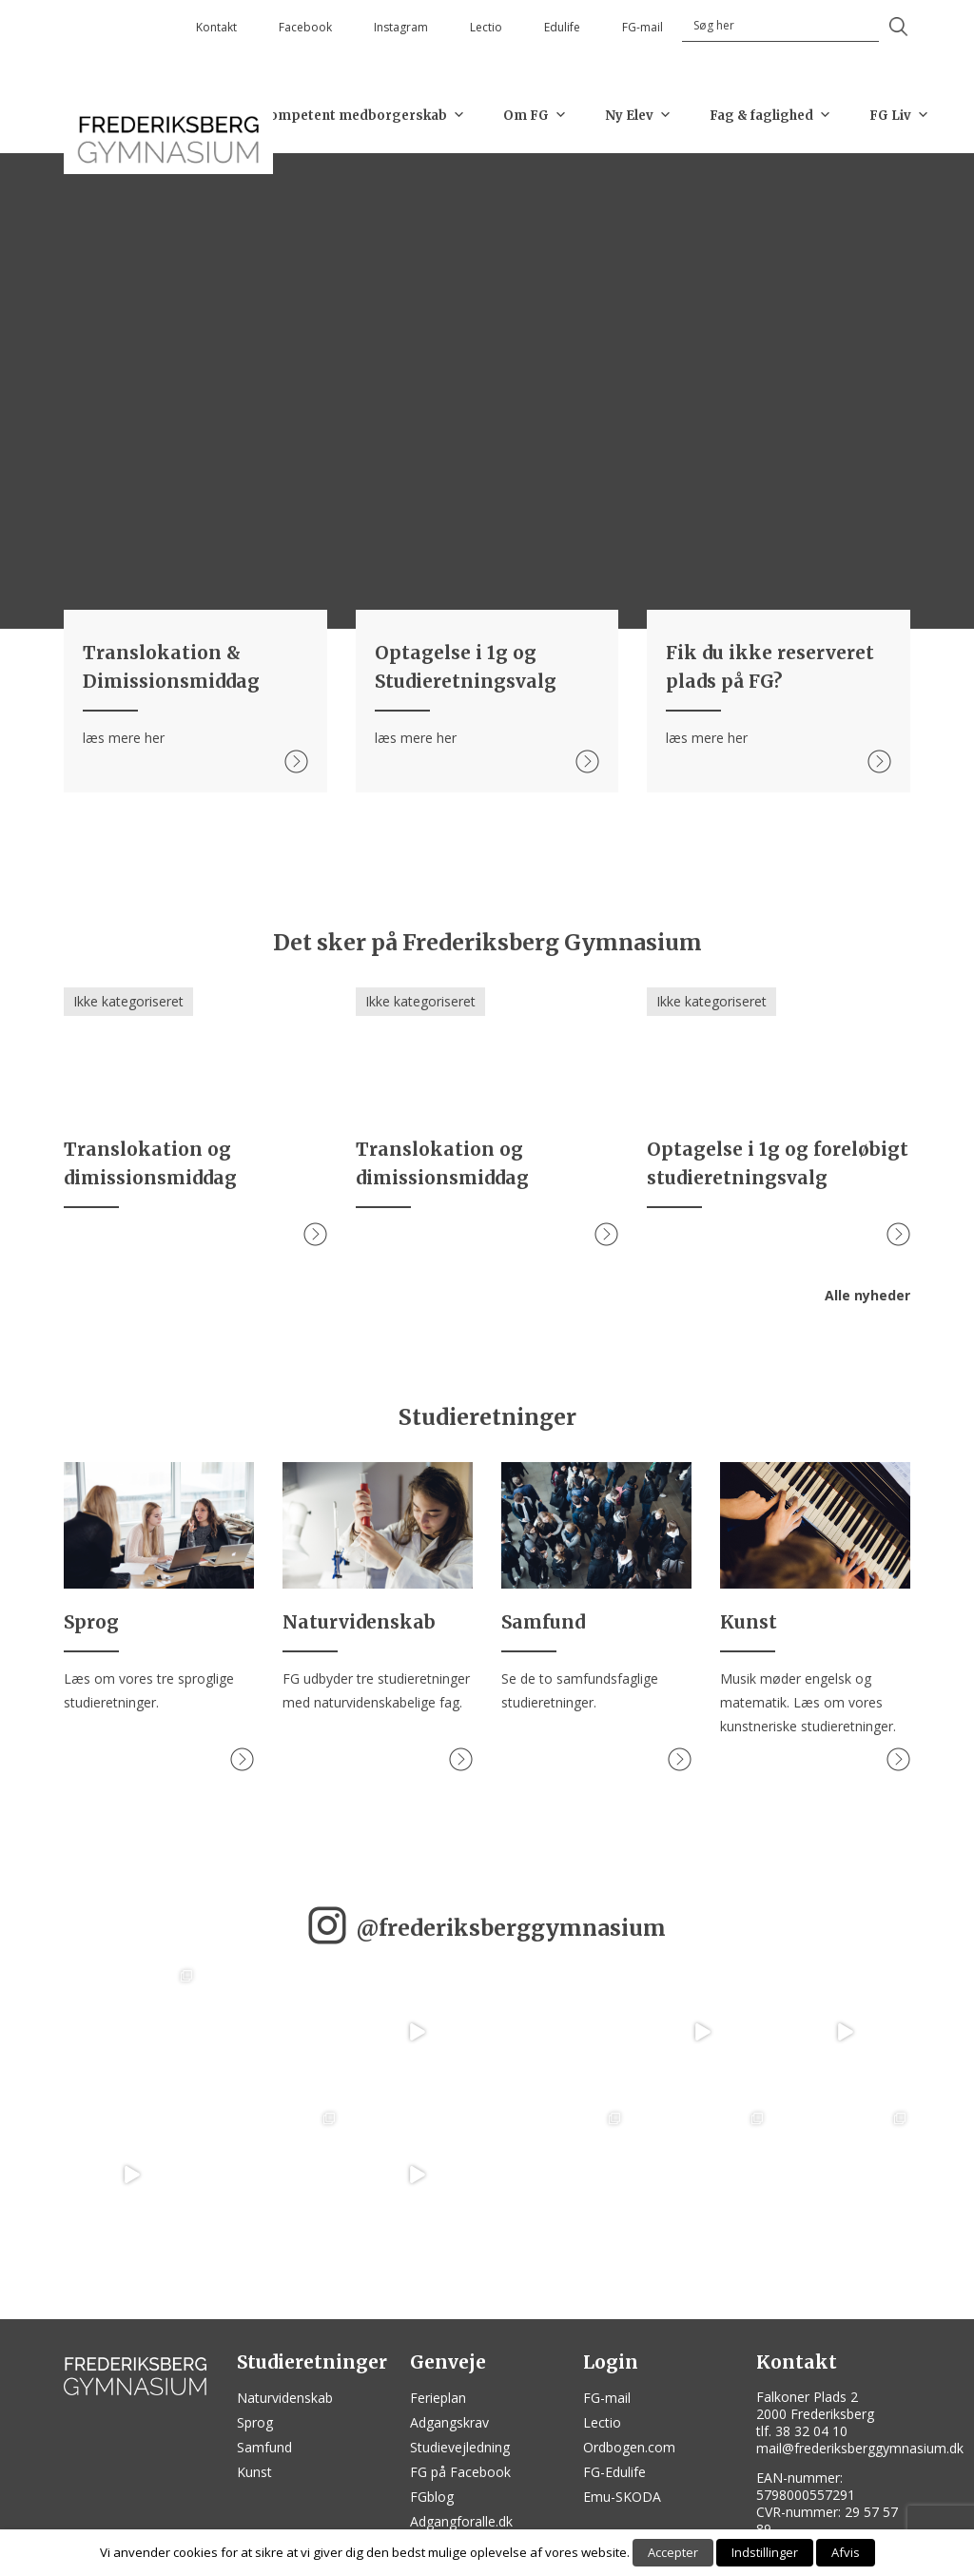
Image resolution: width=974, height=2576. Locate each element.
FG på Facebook (460, 2472)
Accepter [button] (673, 2552)
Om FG (535, 115)
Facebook (305, 27)
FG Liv (899, 115)
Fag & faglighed (770, 115)
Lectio (486, 27)
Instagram (401, 27)
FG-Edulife (614, 2472)
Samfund (264, 2447)
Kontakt (216, 27)
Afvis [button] (845, 2552)
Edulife (562, 27)
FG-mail (642, 27)
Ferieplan (438, 2398)
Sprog (255, 2422)
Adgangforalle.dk (461, 2521)
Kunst (254, 2472)
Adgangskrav (449, 2422)
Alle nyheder (867, 1295)
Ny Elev (638, 115)
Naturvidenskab (285, 2398)
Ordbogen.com (629, 2447)
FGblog (432, 2497)
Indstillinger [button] (764, 2552)
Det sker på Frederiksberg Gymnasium (487, 942)
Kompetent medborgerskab (362, 115)
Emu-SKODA (622, 2497)
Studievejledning (460, 2447)
